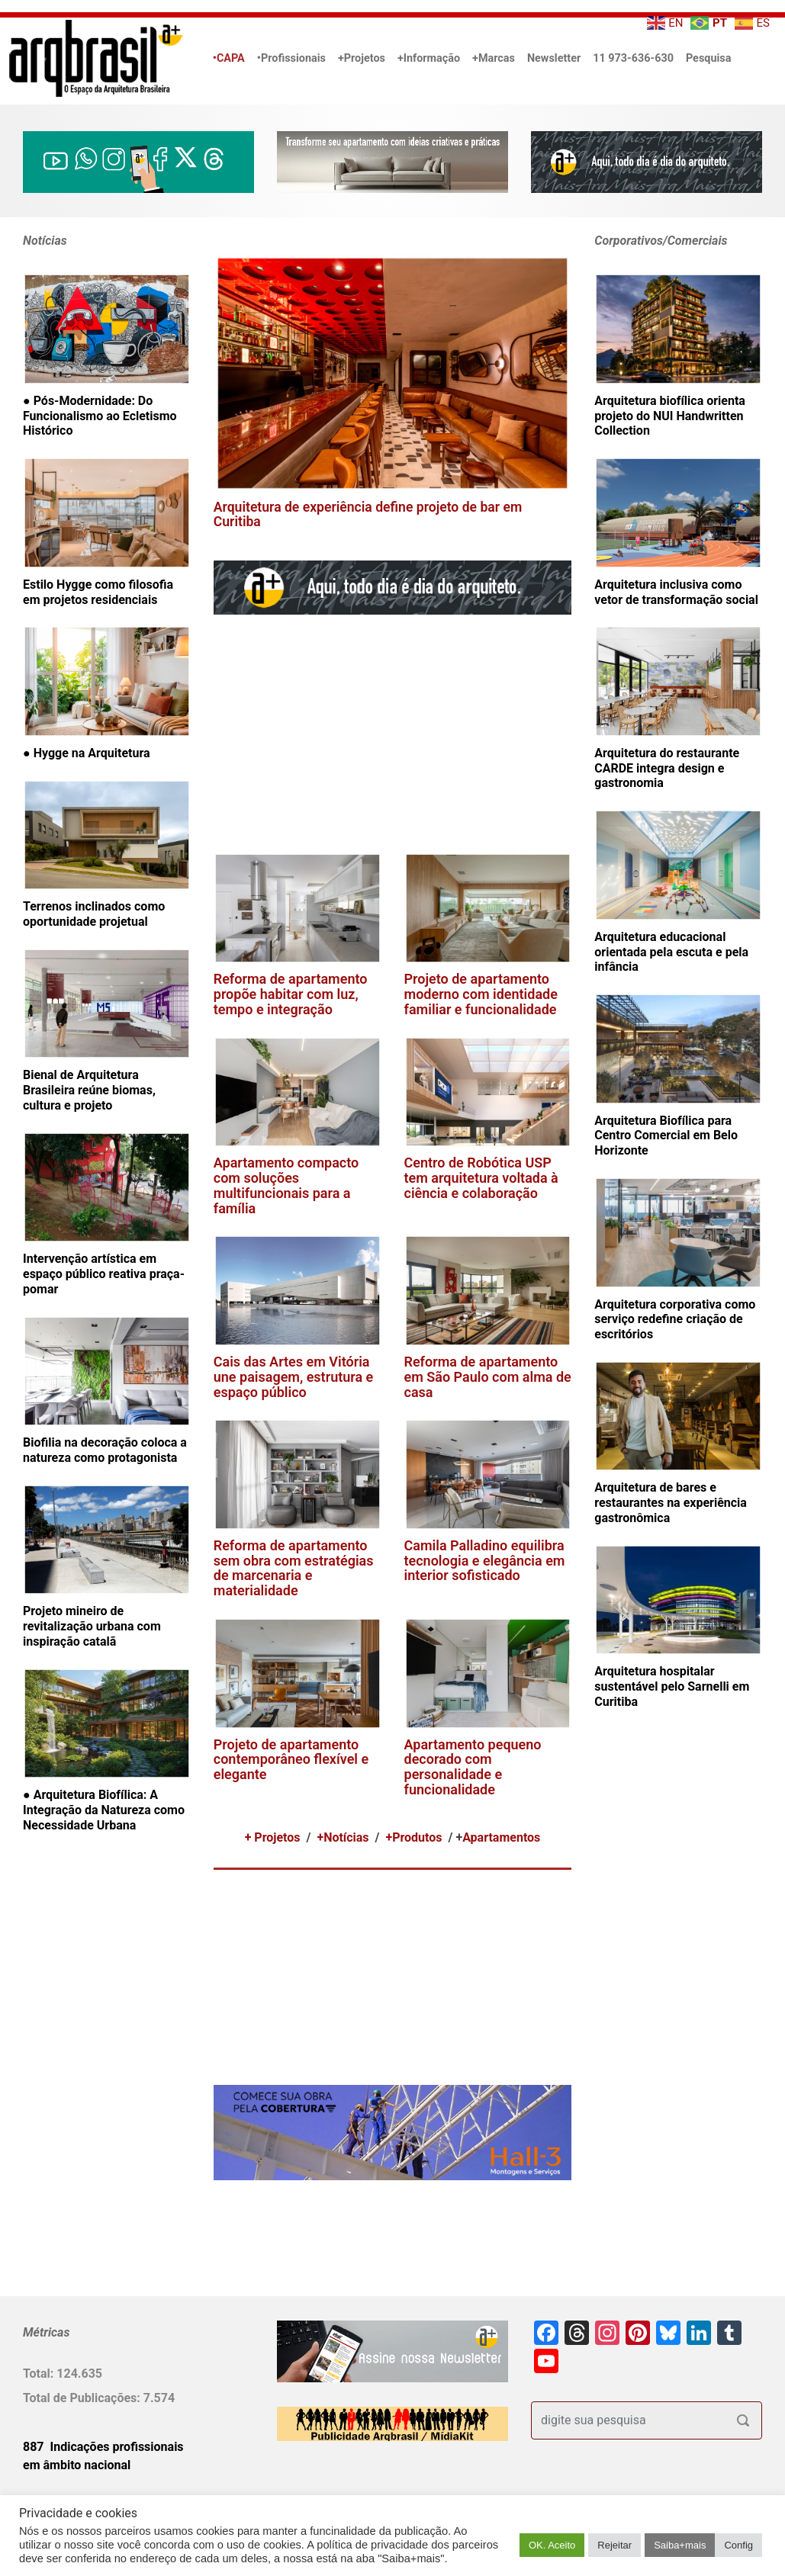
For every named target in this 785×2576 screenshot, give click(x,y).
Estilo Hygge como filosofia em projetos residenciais (98, 592)
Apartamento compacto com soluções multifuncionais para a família (286, 1185)
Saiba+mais (680, 2545)
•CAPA (229, 58)
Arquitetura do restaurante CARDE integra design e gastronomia (666, 768)
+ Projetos (273, 1837)
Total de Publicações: (83, 2398)
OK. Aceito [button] (552, 2545)
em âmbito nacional (76, 2465)
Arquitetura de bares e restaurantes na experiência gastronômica (670, 1502)
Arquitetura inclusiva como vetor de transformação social (676, 592)
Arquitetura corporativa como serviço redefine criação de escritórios (674, 1319)
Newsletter (554, 58)
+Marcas (493, 58)
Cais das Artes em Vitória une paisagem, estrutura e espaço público (294, 1377)
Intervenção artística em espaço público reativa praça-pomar (104, 1273)
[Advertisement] (423, 734)
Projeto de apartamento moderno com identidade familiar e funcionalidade (481, 994)
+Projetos (361, 58)
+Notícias (342, 1837)
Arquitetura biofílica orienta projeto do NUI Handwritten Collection (669, 415)
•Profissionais (291, 58)
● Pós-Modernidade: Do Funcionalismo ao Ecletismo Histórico (100, 415)
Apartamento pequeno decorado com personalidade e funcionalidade (473, 1766)
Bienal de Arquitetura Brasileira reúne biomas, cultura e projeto (89, 1090)
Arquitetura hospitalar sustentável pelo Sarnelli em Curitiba (671, 1686)
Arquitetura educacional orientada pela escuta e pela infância (671, 952)
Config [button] (738, 2545)
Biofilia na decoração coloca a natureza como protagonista (105, 1450)
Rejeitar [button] (614, 2545)
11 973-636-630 (633, 58)
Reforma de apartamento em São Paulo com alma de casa (487, 1377)
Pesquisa (708, 58)
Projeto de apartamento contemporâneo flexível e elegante (291, 1759)
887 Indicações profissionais (103, 2446)
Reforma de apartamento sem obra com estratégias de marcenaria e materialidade (294, 1567)
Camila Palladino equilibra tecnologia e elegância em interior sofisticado (484, 1560)
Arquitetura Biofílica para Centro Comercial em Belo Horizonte (666, 1135)
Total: (39, 2373)
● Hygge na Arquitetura (86, 753)
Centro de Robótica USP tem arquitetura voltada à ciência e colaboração (481, 1178)
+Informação (428, 58)
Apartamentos (501, 1837)
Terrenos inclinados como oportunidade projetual (94, 914)
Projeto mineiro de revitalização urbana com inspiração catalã (92, 1626)
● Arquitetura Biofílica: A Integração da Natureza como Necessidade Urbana (104, 1809)
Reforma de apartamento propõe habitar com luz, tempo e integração (291, 994)
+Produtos (413, 1837)
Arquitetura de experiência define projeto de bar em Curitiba (368, 514)
